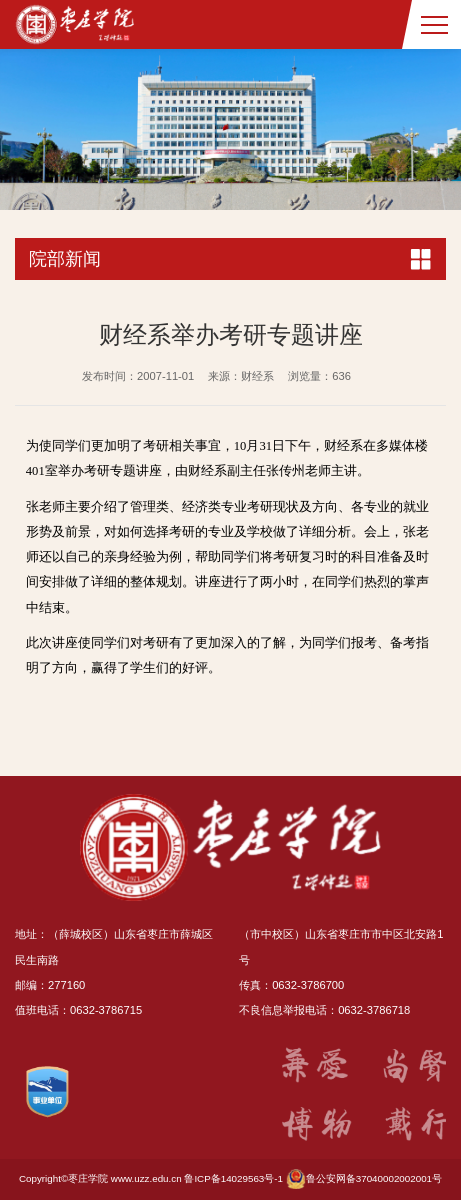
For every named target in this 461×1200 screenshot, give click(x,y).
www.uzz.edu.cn (146, 1178)
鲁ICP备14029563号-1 (233, 1178)
